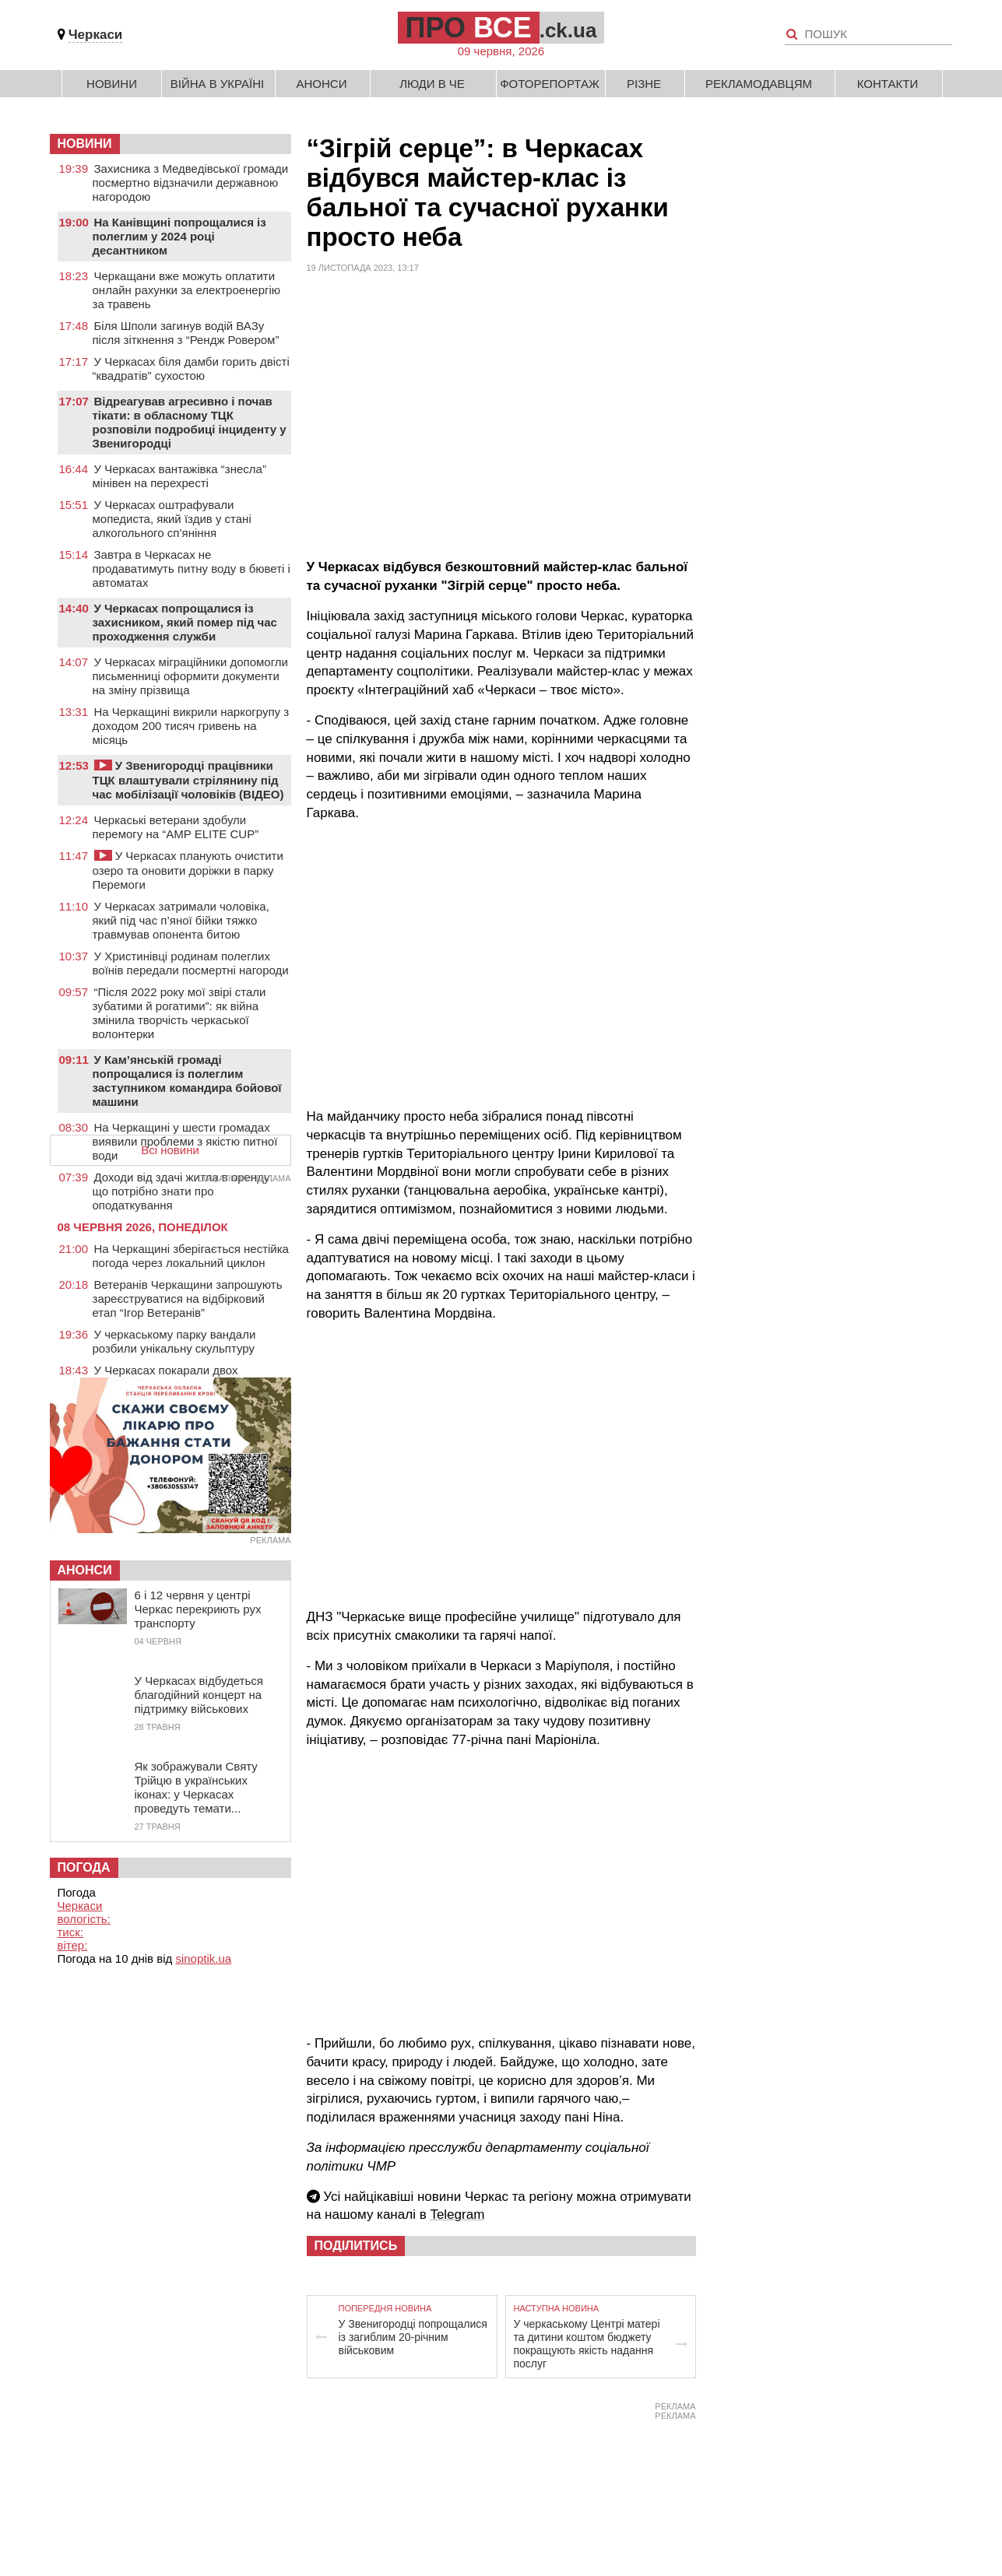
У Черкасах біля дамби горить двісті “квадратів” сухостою (191, 368)
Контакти (887, 83)
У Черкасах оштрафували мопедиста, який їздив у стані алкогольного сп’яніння (172, 518)
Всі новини (170, 1149)
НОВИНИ (85, 143)
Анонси (322, 83)
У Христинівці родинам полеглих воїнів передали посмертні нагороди (191, 963)
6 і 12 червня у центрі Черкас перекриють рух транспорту (198, 1609)
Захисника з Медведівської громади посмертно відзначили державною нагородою (191, 182)
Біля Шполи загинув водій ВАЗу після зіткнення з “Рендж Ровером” (186, 332)
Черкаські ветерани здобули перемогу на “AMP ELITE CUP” (176, 827)
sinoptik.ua (203, 1958)
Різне (644, 83)
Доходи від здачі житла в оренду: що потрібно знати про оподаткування (183, 1191)
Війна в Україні (218, 83)
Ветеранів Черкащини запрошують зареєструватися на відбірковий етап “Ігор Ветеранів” (188, 1298)
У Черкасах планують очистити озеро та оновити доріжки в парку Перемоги (188, 870)
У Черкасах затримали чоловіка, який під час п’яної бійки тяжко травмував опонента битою (181, 920)
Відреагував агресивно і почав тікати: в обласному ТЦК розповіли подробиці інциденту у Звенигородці (190, 422)
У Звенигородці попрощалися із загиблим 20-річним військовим (413, 2337)
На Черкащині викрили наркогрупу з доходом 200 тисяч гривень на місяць (191, 725)
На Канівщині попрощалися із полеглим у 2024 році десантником (179, 236)
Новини (111, 83)
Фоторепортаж (549, 83)
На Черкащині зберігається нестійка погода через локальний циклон (191, 1255)
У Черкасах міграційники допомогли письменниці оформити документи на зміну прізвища (191, 676)
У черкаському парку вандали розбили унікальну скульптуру (174, 1341)
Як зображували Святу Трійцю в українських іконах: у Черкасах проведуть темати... (196, 1787)
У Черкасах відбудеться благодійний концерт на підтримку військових (199, 1694)
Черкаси (96, 34)
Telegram (457, 2214)
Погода (84, 1867)
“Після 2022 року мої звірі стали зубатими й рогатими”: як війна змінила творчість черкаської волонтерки (179, 1013)
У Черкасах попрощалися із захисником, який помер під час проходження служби (185, 622)
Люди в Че (432, 83)
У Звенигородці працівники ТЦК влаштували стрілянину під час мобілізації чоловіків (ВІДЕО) (188, 780)
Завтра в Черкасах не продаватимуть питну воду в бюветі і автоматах (191, 568)
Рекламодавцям (758, 83)
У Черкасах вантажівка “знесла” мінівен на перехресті (179, 476)
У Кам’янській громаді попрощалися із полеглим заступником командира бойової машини (187, 1080)
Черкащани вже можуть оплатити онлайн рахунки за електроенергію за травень (187, 290)
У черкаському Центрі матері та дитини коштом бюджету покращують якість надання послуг (587, 2344)
